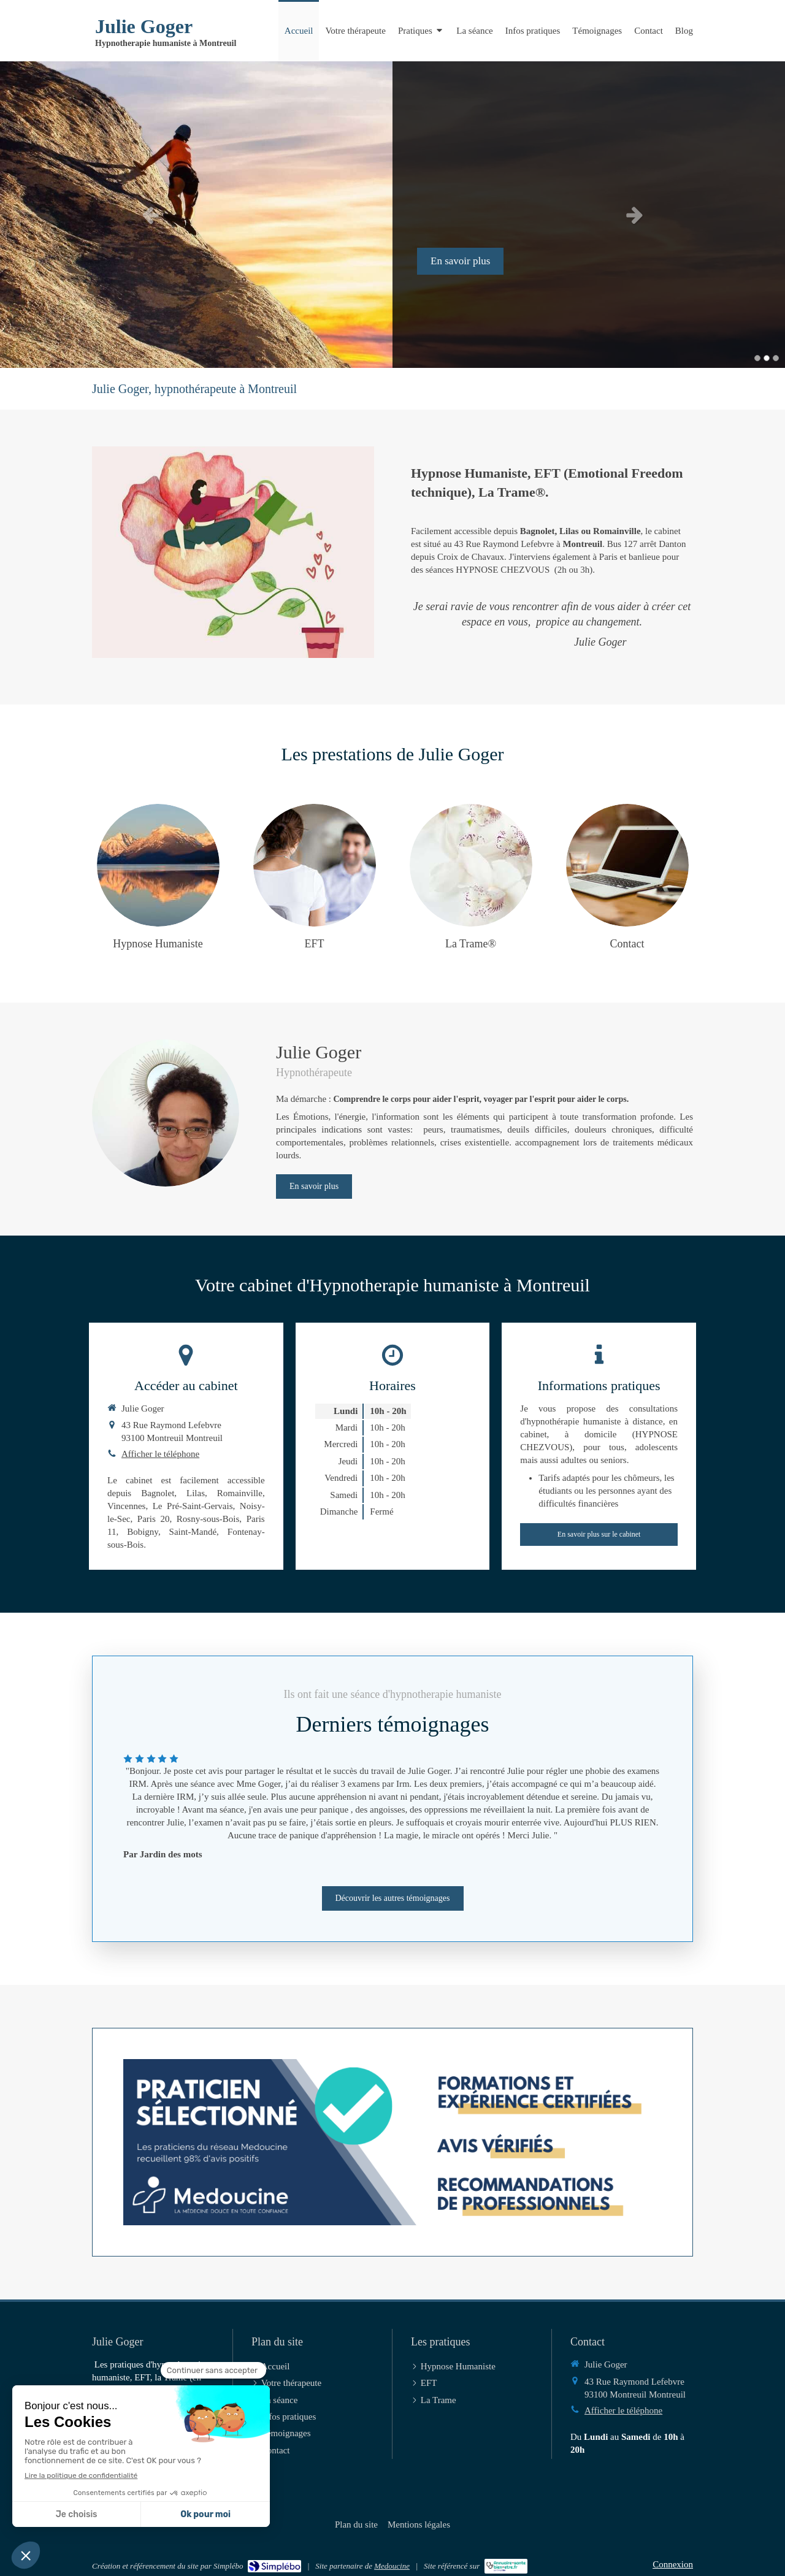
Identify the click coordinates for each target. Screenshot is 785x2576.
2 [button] (767, 358)
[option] (392, 214)
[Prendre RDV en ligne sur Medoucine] (392, 2142)
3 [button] (776, 358)
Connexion (673, 2564)
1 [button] (757, 358)
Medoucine (392, 2565)
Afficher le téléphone (160, 1454)
